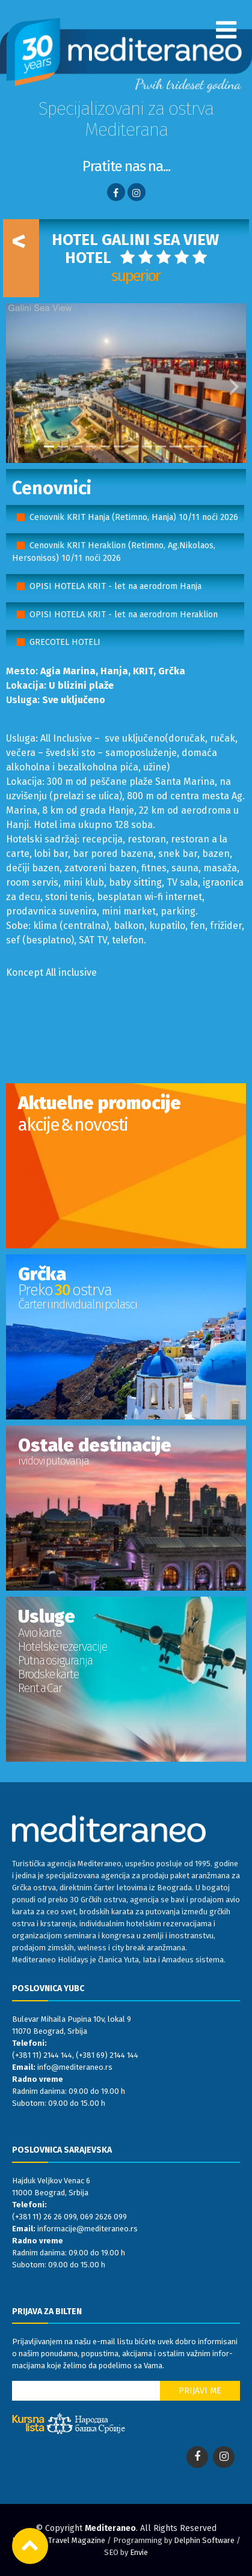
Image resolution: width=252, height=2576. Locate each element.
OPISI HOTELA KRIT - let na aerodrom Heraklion (123, 614)
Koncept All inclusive (51, 972)
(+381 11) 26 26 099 (44, 2216)
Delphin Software (204, 2540)
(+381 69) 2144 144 (107, 2055)
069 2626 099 (103, 2216)
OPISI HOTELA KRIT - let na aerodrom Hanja (115, 586)
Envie (139, 2552)
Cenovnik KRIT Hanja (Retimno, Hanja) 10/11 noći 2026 (133, 517)
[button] (18, 383)
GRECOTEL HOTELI (64, 642)
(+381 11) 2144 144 (42, 2055)
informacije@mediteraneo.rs (87, 2228)
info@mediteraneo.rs (74, 2067)
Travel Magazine (76, 2540)
